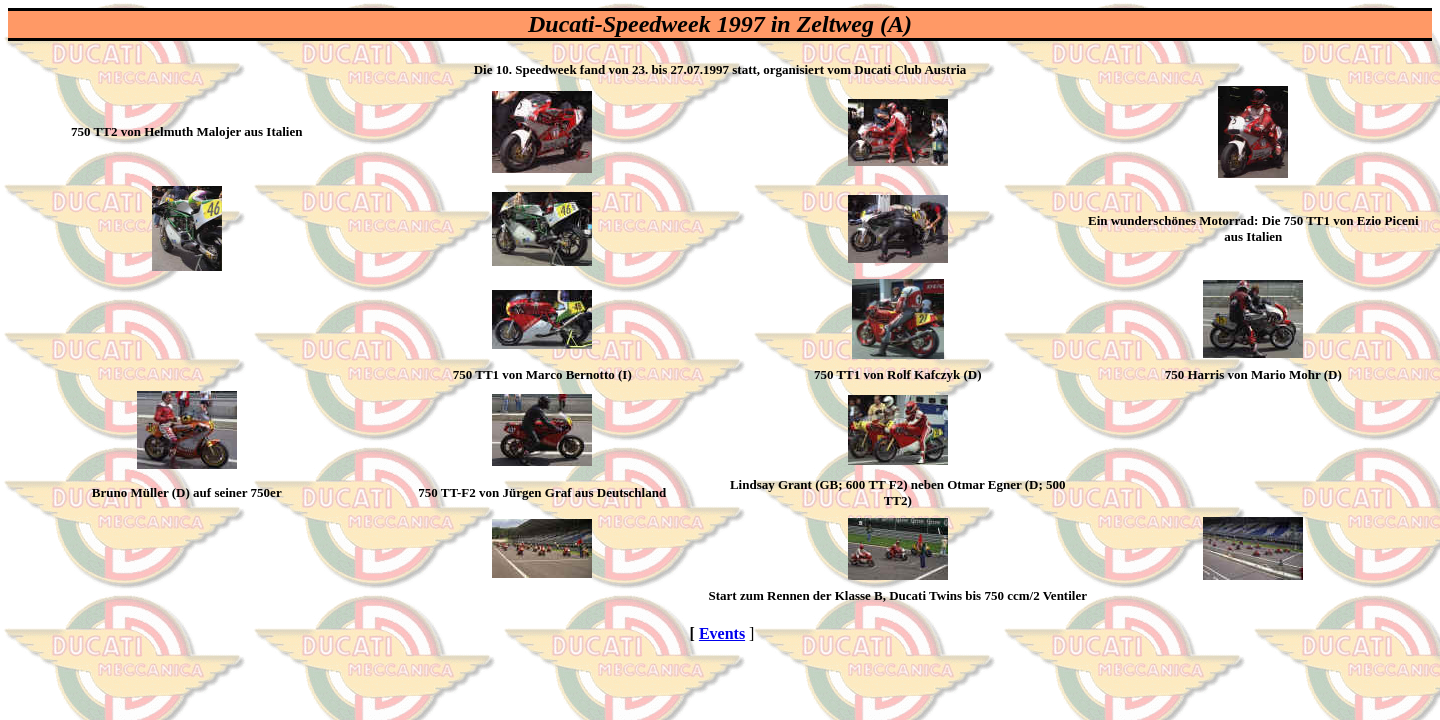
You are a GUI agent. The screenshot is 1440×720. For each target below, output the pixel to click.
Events (722, 633)
